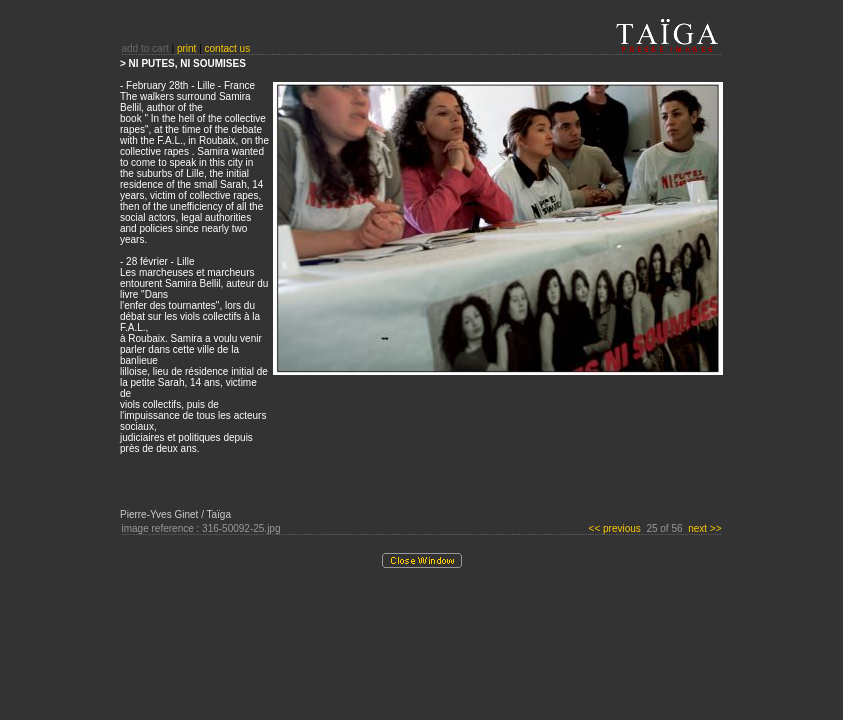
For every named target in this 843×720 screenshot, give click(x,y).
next (704, 528)
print (186, 48)
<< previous (616, 528)
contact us (228, 48)
